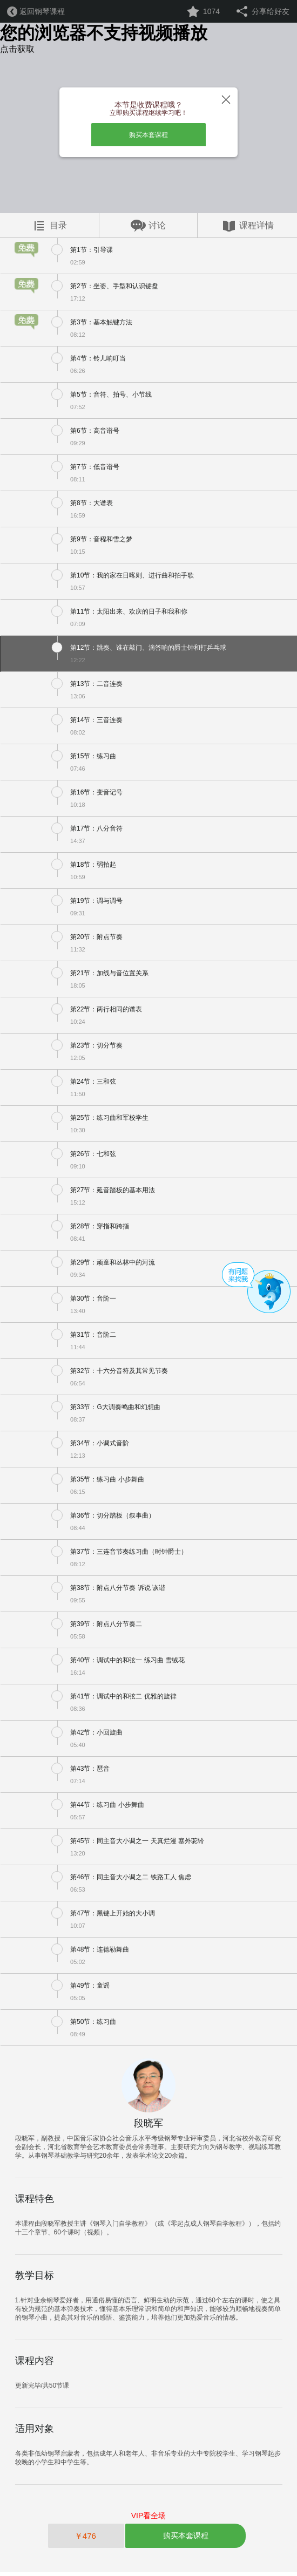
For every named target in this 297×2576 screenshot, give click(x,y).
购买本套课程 (148, 137)
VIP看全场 (148, 2519)
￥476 (86, 2539)
